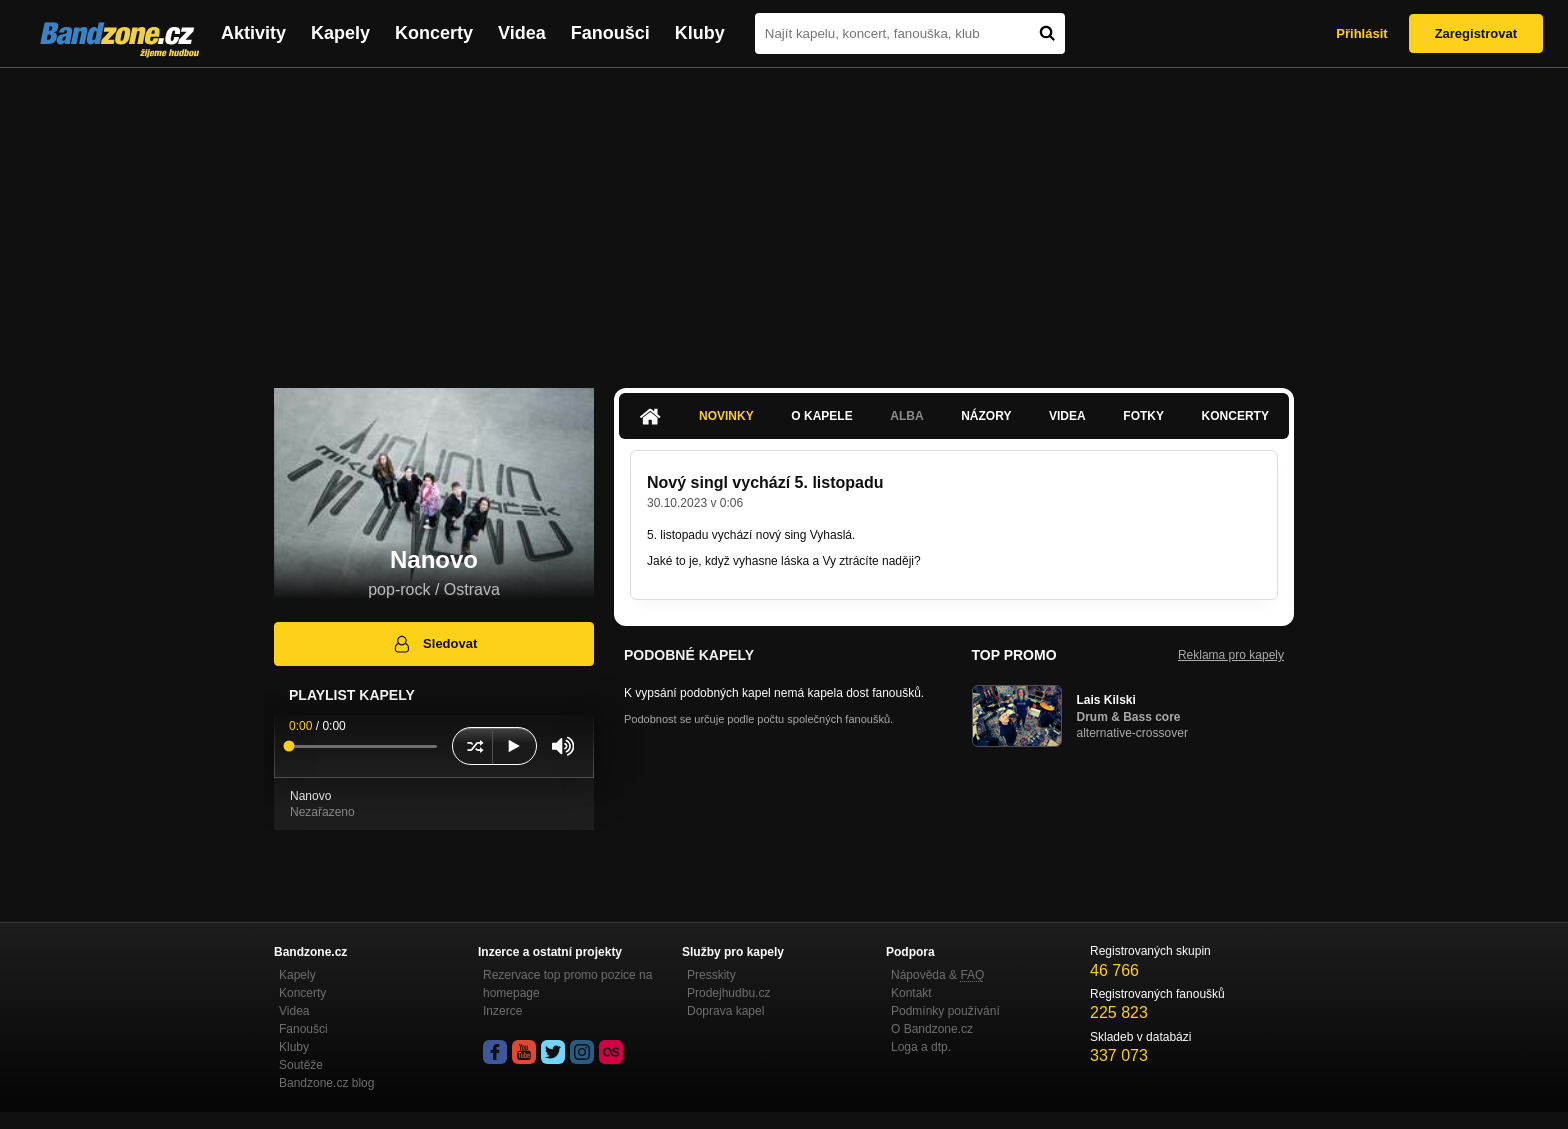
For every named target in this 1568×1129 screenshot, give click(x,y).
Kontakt (911, 993)
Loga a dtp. (921, 1047)
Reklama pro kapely (1231, 655)
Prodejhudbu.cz (728, 993)
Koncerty (434, 33)
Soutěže (301, 1065)
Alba (906, 416)
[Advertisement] (784, 218)
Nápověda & (937, 975)
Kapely (340, 33)
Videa (522, 33)
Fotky (1143, 416)
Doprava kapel (725, 1011)
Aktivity (253, 33)
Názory (986, 416)
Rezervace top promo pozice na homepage (567, 984)
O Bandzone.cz (932, 1029)
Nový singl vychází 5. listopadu (765, 482)
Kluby (700, 33)
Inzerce (502, 1011)
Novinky (726, 416)
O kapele (821, 416)
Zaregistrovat (1476, 33)
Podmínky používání (945, 1011)
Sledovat (434, 644)
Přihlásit (1361, 33)
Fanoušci (610, 33)
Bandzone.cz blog (326, 1083)
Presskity (711, 975)
